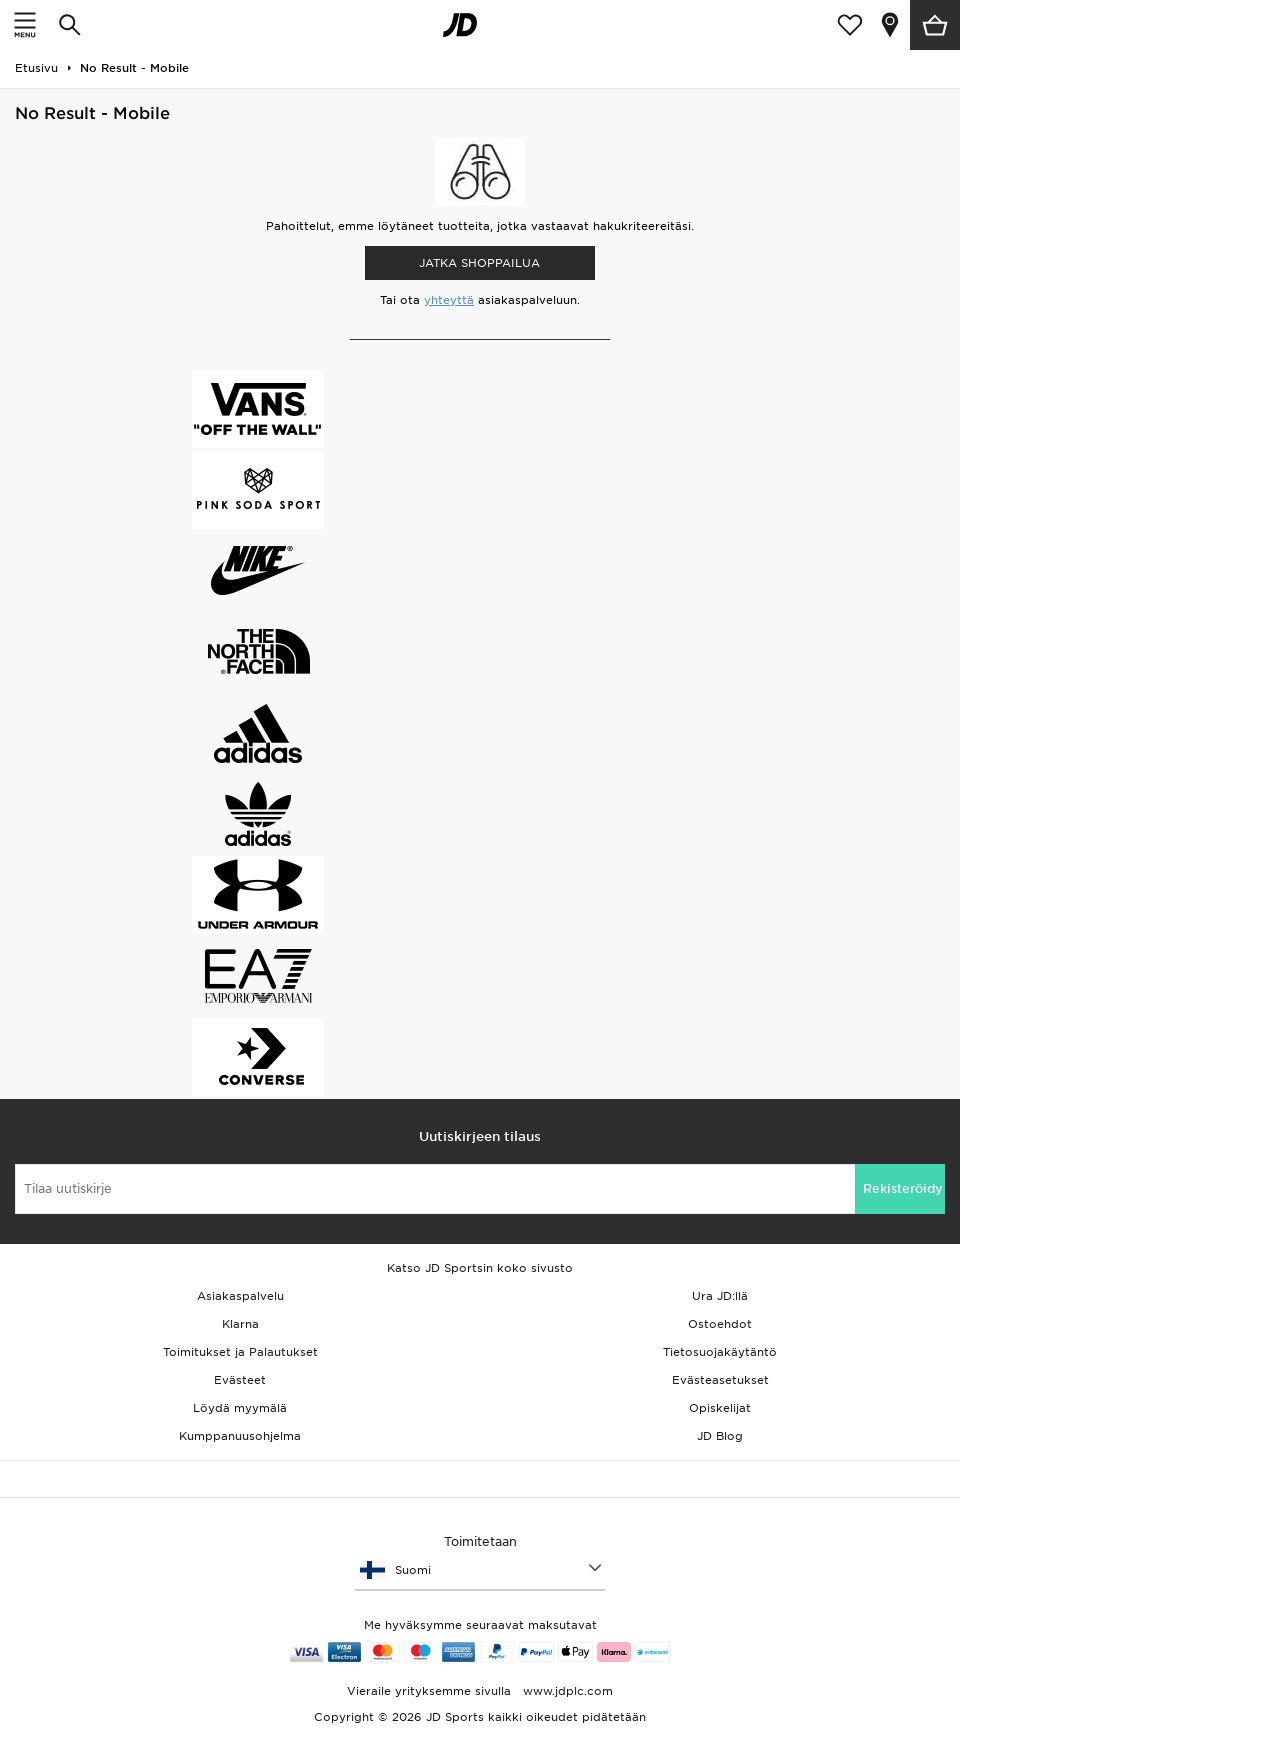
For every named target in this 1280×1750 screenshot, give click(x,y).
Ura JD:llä (720, 1296)
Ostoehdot (720, 1324)
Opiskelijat (720, 1408)
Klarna (240, 1324)
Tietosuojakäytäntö (720, 1352)
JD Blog (720, 1436)
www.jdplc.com (566, 1691)
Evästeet (240, 1380)
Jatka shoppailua (479, 263)
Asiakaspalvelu (240, 1296)
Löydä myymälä (240, 1408)
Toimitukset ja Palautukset (240, 1352)
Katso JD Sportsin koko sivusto (480, 1268)
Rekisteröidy (903, 1188)
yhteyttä (449, 300)
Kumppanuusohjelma (240, 1436)
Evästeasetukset (720, 1380)
